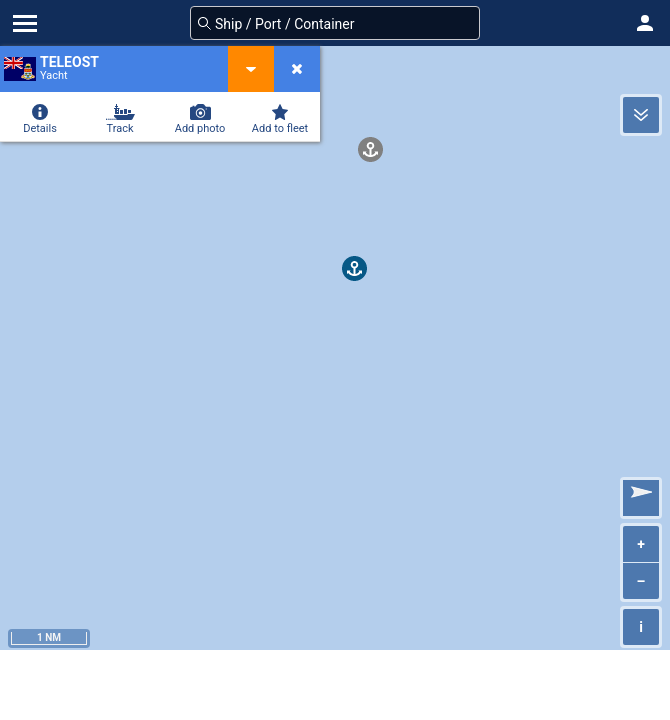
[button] (645, 23)
